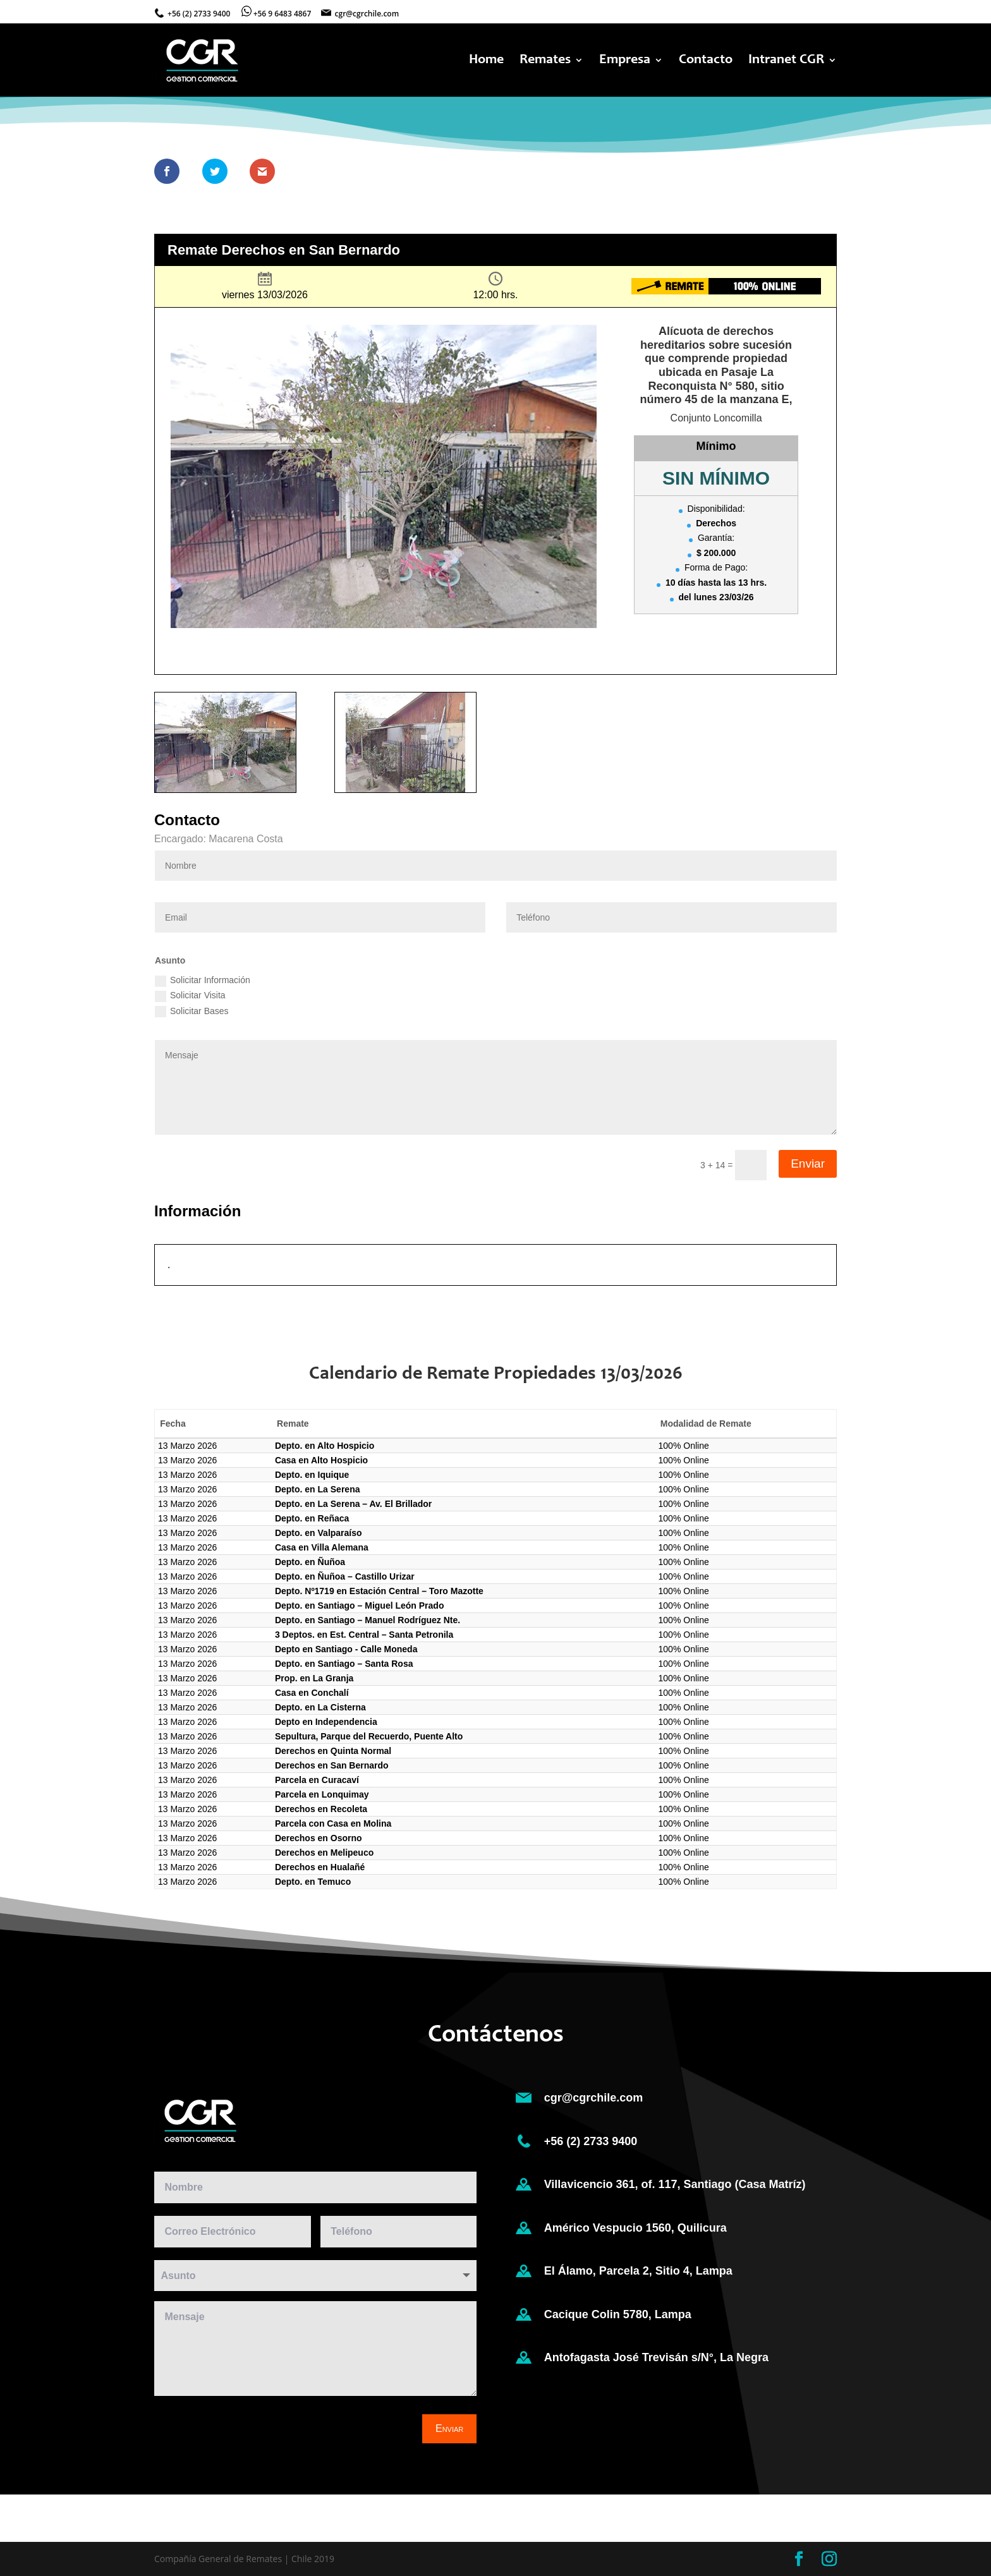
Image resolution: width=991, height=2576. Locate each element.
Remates (545, 61)
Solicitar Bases (192, 1011)
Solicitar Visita (190, 995)
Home (486, 61)
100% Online (684, 1446)
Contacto (706, 61)
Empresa (624, 61)
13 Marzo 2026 (187, 1446)
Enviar (808, 1163)
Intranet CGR (786, 61)
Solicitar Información (202, 980)
